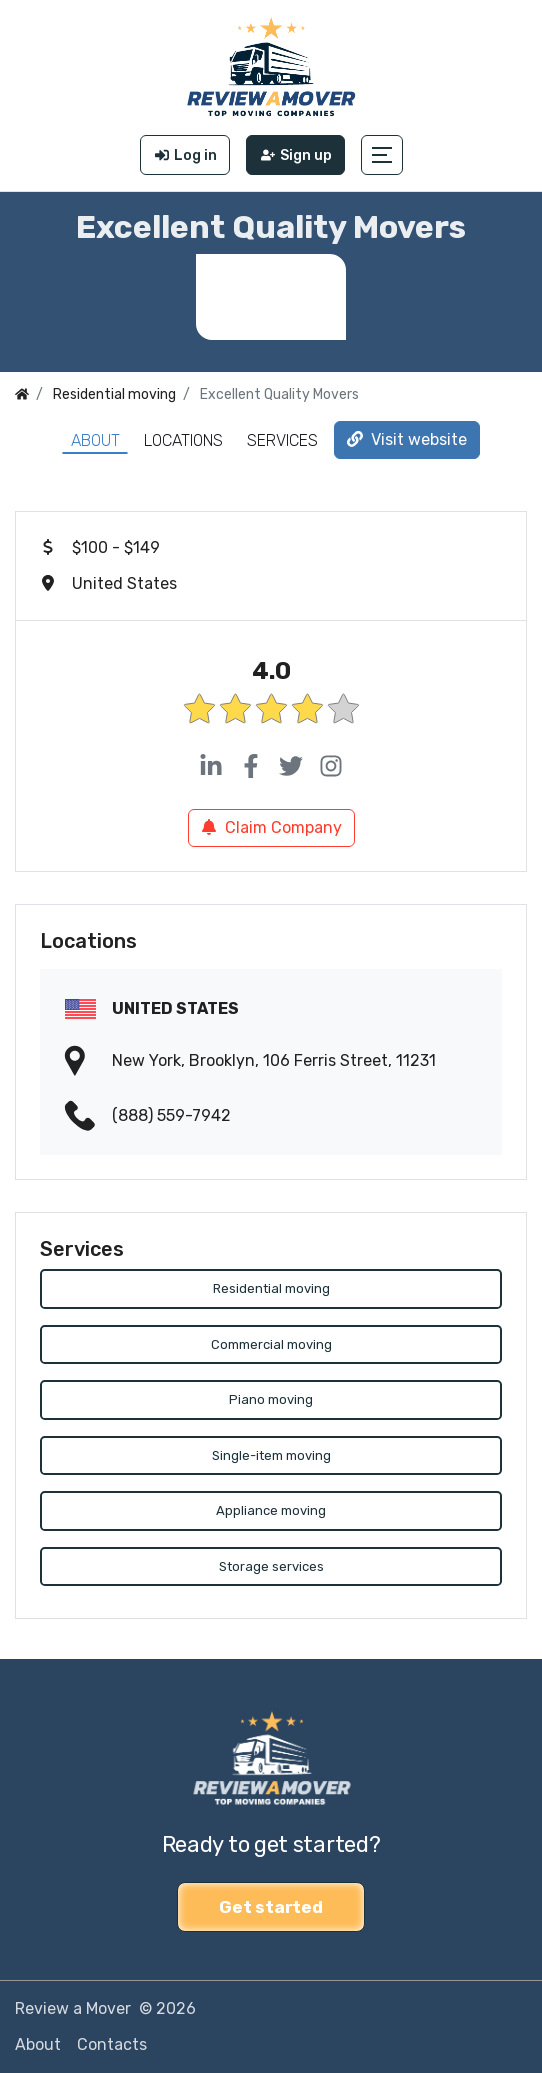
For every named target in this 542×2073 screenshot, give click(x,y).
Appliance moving (271, 1510)
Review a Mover (73, 2008)
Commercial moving (271, 1344)
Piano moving (271, 1399)
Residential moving (271, 1288)
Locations (183, 440)
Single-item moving (271, 1455)
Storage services (271, 1566)
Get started (270, 1907)
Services (282, 440)
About (95, 440)
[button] (382, 155)
